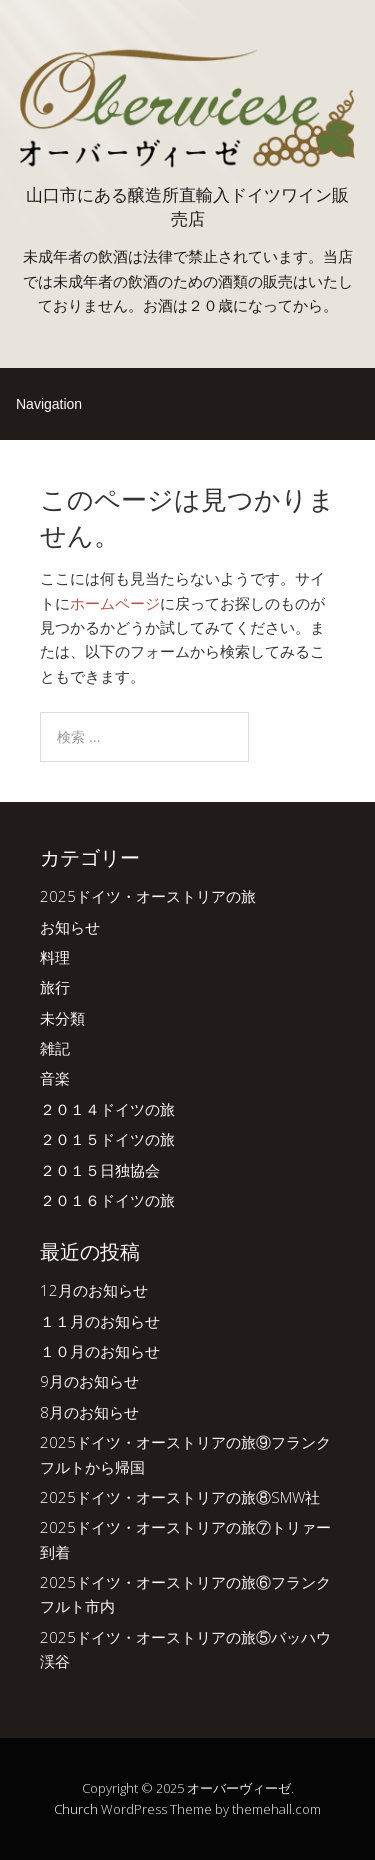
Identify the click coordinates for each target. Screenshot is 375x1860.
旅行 (55, 987)
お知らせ (70, 927)
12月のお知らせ (94, 1290)
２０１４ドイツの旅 (107, 1109)
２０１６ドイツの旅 (107, 1200)
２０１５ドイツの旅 (107, 1139)
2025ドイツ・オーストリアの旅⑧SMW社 (180, 1497)
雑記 (55, 1048)
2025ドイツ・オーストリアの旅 (148, 896)
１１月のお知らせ (100, 1321)
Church (76, 1809)
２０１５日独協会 (100, 1170)
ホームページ (115, 603)
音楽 (55, 1078)
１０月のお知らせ (100, 1351)
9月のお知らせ (89, 1381)
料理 (55, 957)
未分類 (62, 1018)
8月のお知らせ (89, 1412)
